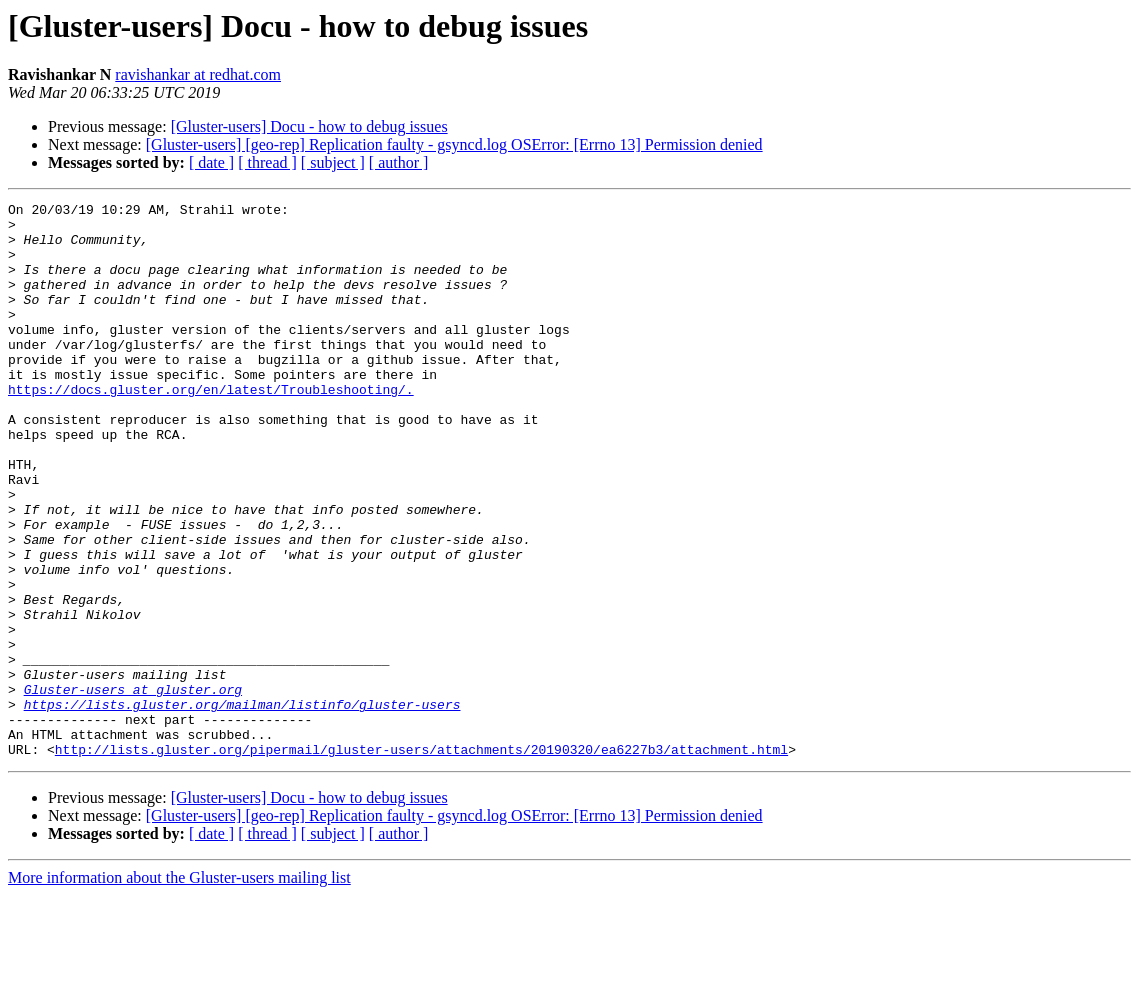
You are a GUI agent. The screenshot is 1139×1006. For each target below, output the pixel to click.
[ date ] (211, 162)
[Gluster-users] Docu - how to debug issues (309, 126)
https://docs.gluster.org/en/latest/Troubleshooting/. (211, 428)
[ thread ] (267, 162)
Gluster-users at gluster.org (133, 788)
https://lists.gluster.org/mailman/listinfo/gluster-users (242, 806)
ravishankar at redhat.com (198, 74)
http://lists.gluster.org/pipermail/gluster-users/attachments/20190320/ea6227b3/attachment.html (421, 860)
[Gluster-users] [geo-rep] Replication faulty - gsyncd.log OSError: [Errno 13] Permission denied (454, 144)
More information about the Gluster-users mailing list (179, 988)
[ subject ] (333, 162)
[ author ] (399, 162)
